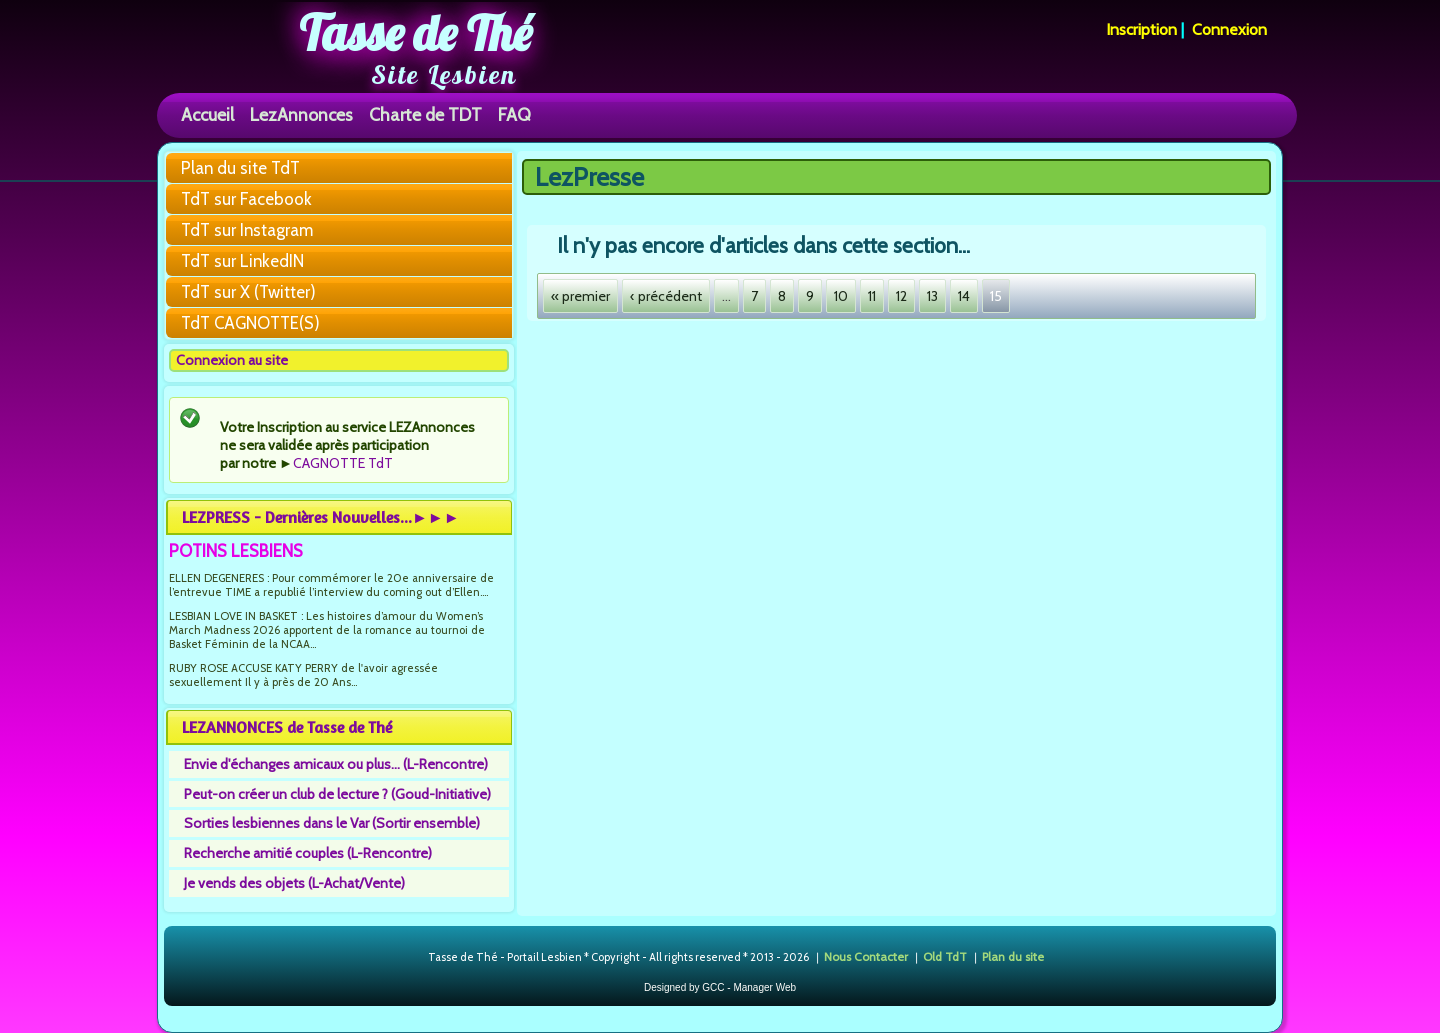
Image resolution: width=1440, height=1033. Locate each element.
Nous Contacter (866, 956)
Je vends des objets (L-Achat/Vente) (294, 883)
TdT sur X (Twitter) (248, 292)
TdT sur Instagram (247, 230)
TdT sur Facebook (246, 199)
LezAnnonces (301, 114)
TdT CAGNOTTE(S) (250, 323)
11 (872, 296)
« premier (580, 296)
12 (901, 296)
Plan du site (1013, 956)
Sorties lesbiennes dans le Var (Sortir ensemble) (332, 823)
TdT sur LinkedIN (242, 261)
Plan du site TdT (240, 168)
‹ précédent (666, 296)
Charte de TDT (425, 114)
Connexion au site (232, 360)
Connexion (1229, 29)
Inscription (1141, 29)
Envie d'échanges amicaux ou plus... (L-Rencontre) (336, 764)
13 (932, 296)
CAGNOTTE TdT (343, 463)
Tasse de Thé (415, 33)
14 (964, 296)
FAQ (514, 114)
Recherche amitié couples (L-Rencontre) (308, 853)
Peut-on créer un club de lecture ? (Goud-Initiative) (337, 794)
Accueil (207, 114)
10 (841, 296)
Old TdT (945, 956)
